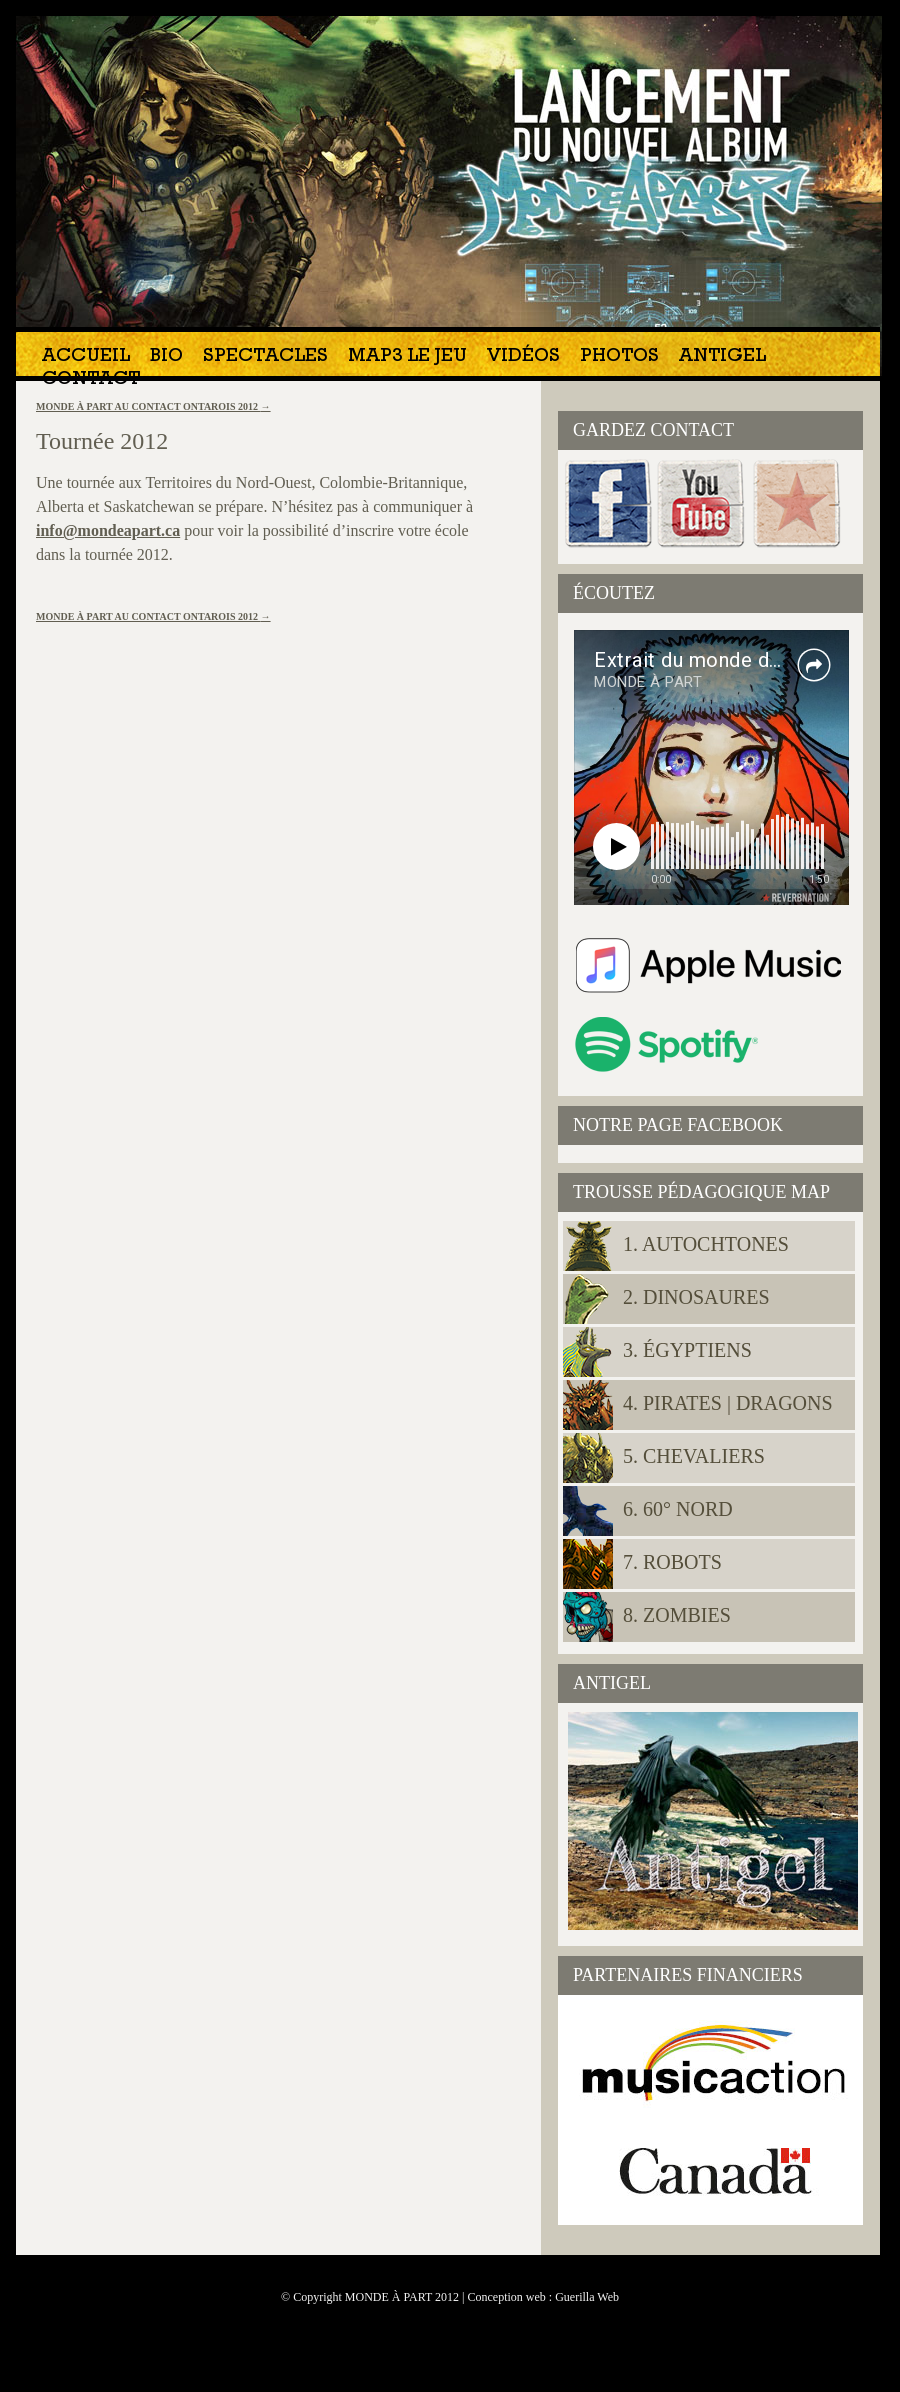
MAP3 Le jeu (407, 357)
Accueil (86, 357)
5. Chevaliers (694, 1456)
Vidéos (523, 357)
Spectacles (265, 357)
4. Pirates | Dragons (728, 1403)
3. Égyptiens (687, 1350)
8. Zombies (677, 1615)
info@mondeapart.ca (108, 530)
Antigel (722, 357)
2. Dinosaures (696, 1297)
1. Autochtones (706, 1244)
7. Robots (672, 1562)
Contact (91, 380)
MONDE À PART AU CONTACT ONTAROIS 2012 (153, 406)
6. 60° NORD (678, 1509)
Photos (619, 357)
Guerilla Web (587, 2297)
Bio (166, 357)
